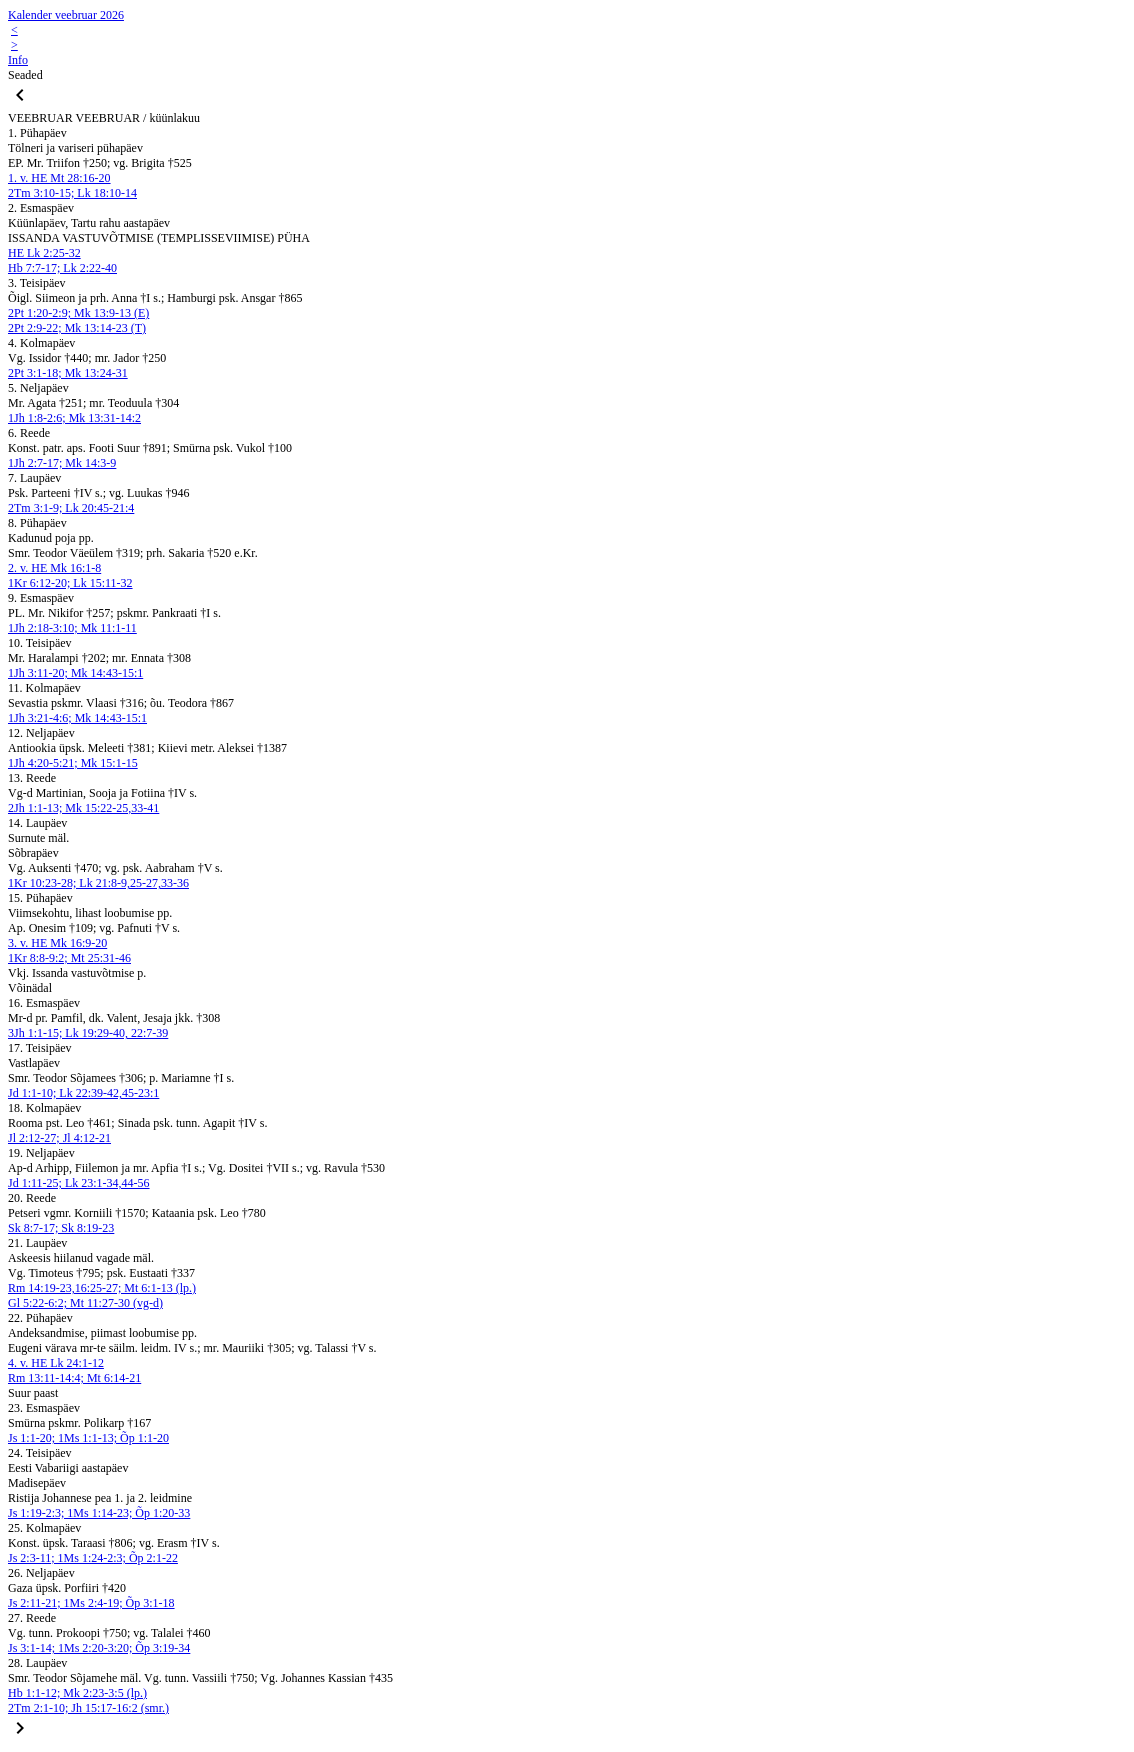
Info (18, 60)
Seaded (25, 75)
